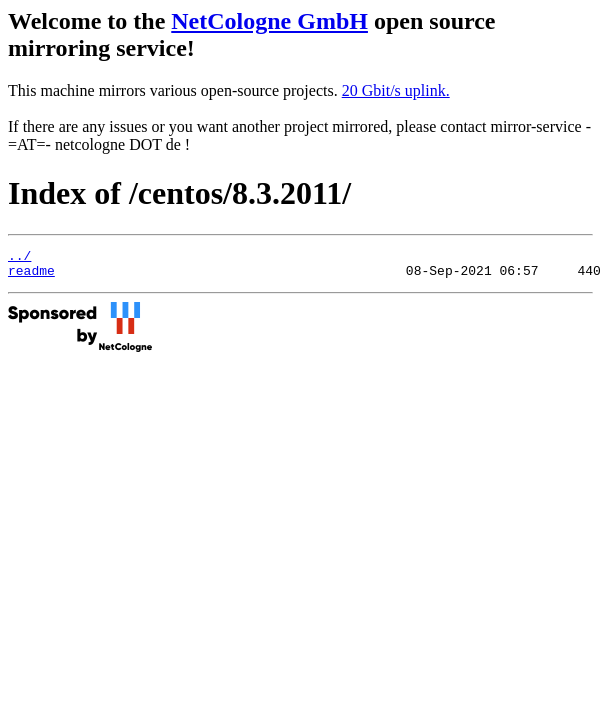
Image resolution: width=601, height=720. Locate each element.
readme (31, 276)
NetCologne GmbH (269, 21)
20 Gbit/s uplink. (396, 90)
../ (19, 258)
